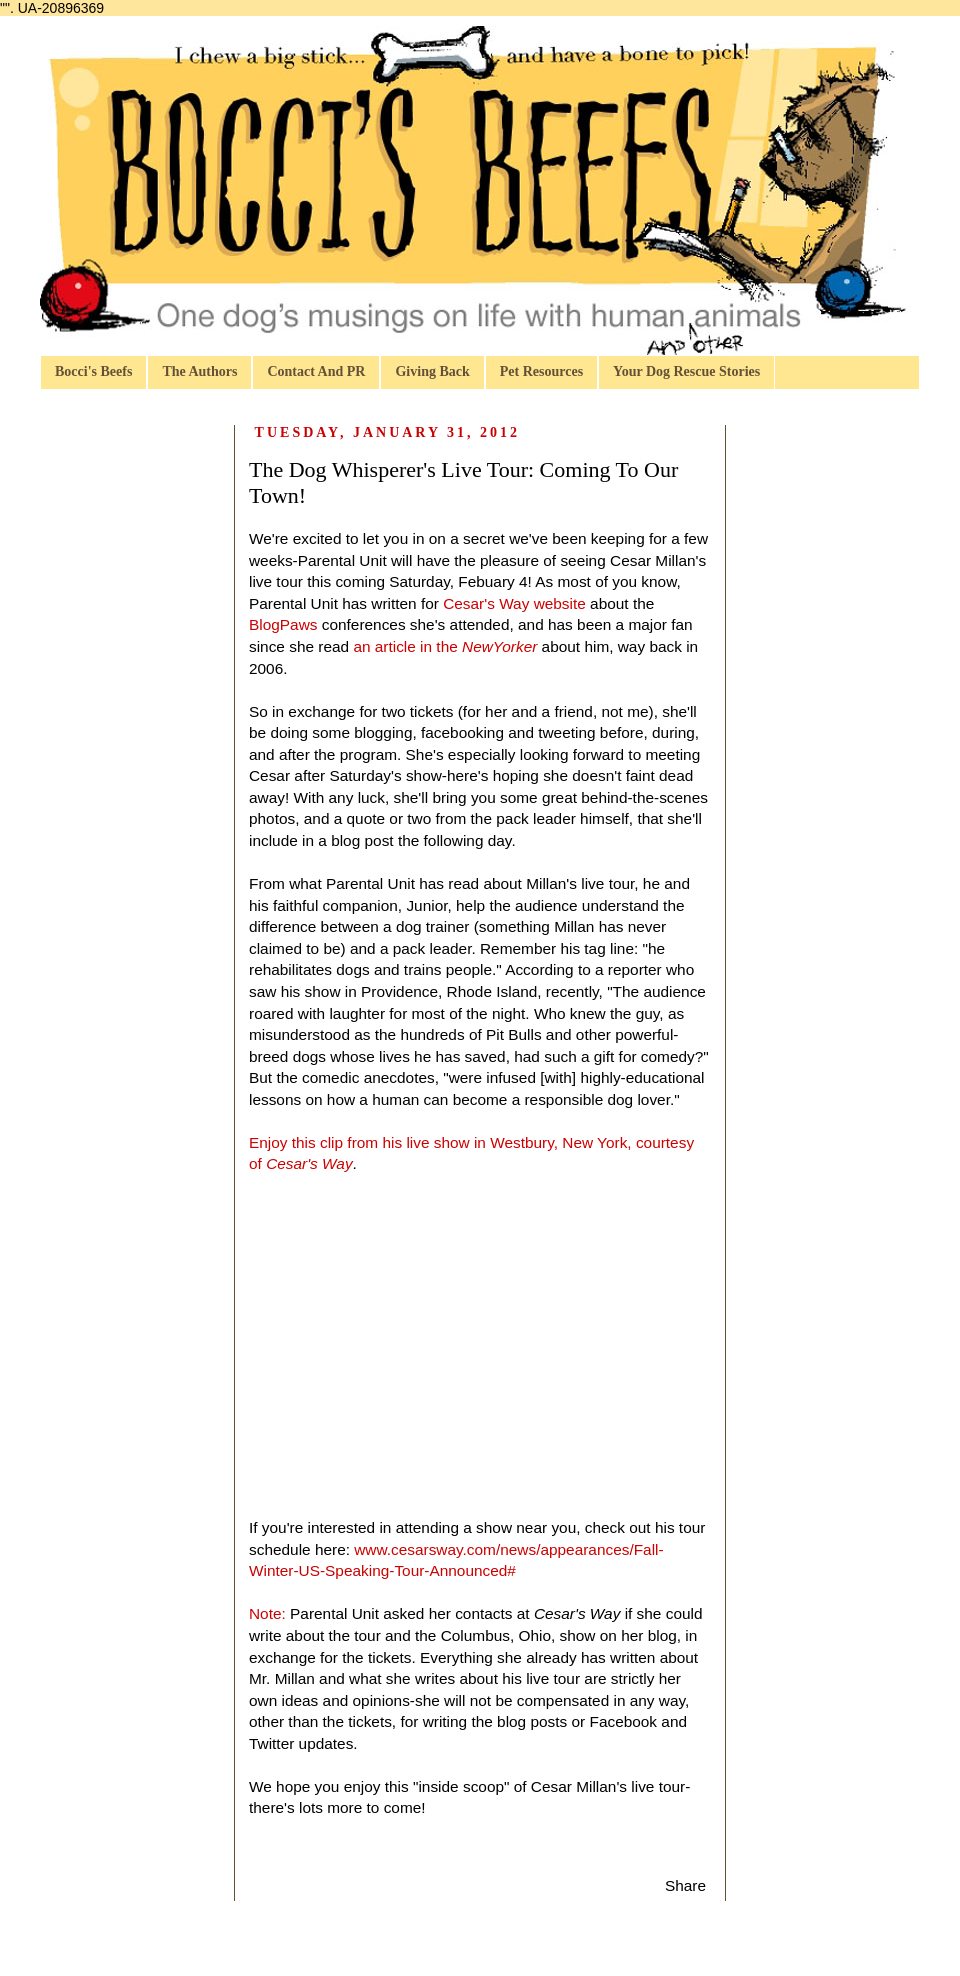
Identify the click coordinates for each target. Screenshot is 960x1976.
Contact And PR (316, 371)
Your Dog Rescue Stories (686, 371)
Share (685, 1885)
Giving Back (432, 371)
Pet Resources (541, 371)
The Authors (199, 371)
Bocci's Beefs (93, 371)
